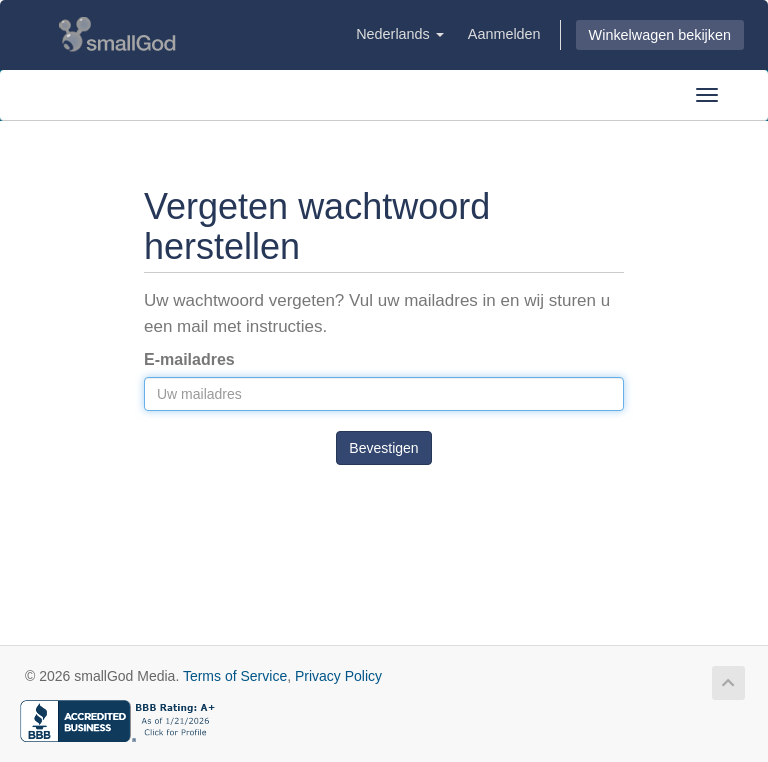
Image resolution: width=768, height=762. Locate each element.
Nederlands (400, 34)
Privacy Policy (338, 676)
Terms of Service (235, 676)
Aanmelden (504, 34)
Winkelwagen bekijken (660, 35)
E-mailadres (189, 359)
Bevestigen (383, 448)
